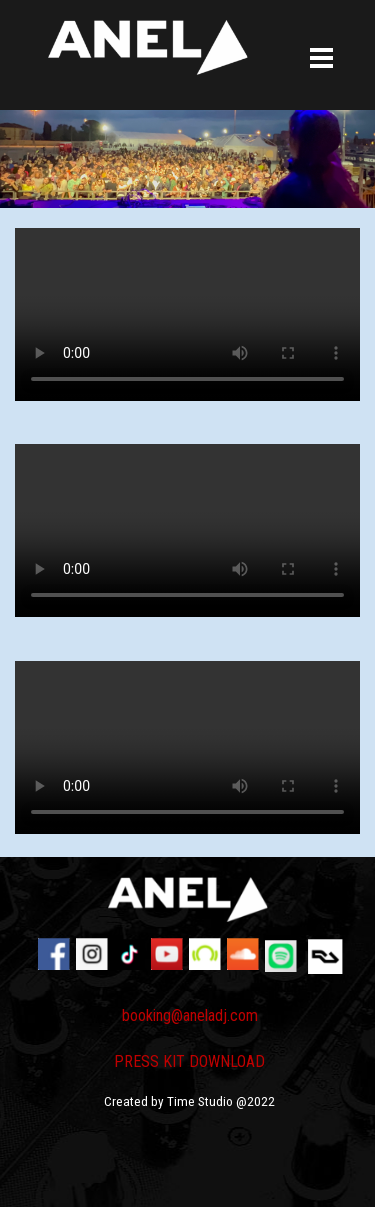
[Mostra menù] (322, 59)
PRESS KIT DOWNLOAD (189, 1061)
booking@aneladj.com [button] (190, 1015)
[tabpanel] (190, 1068)
